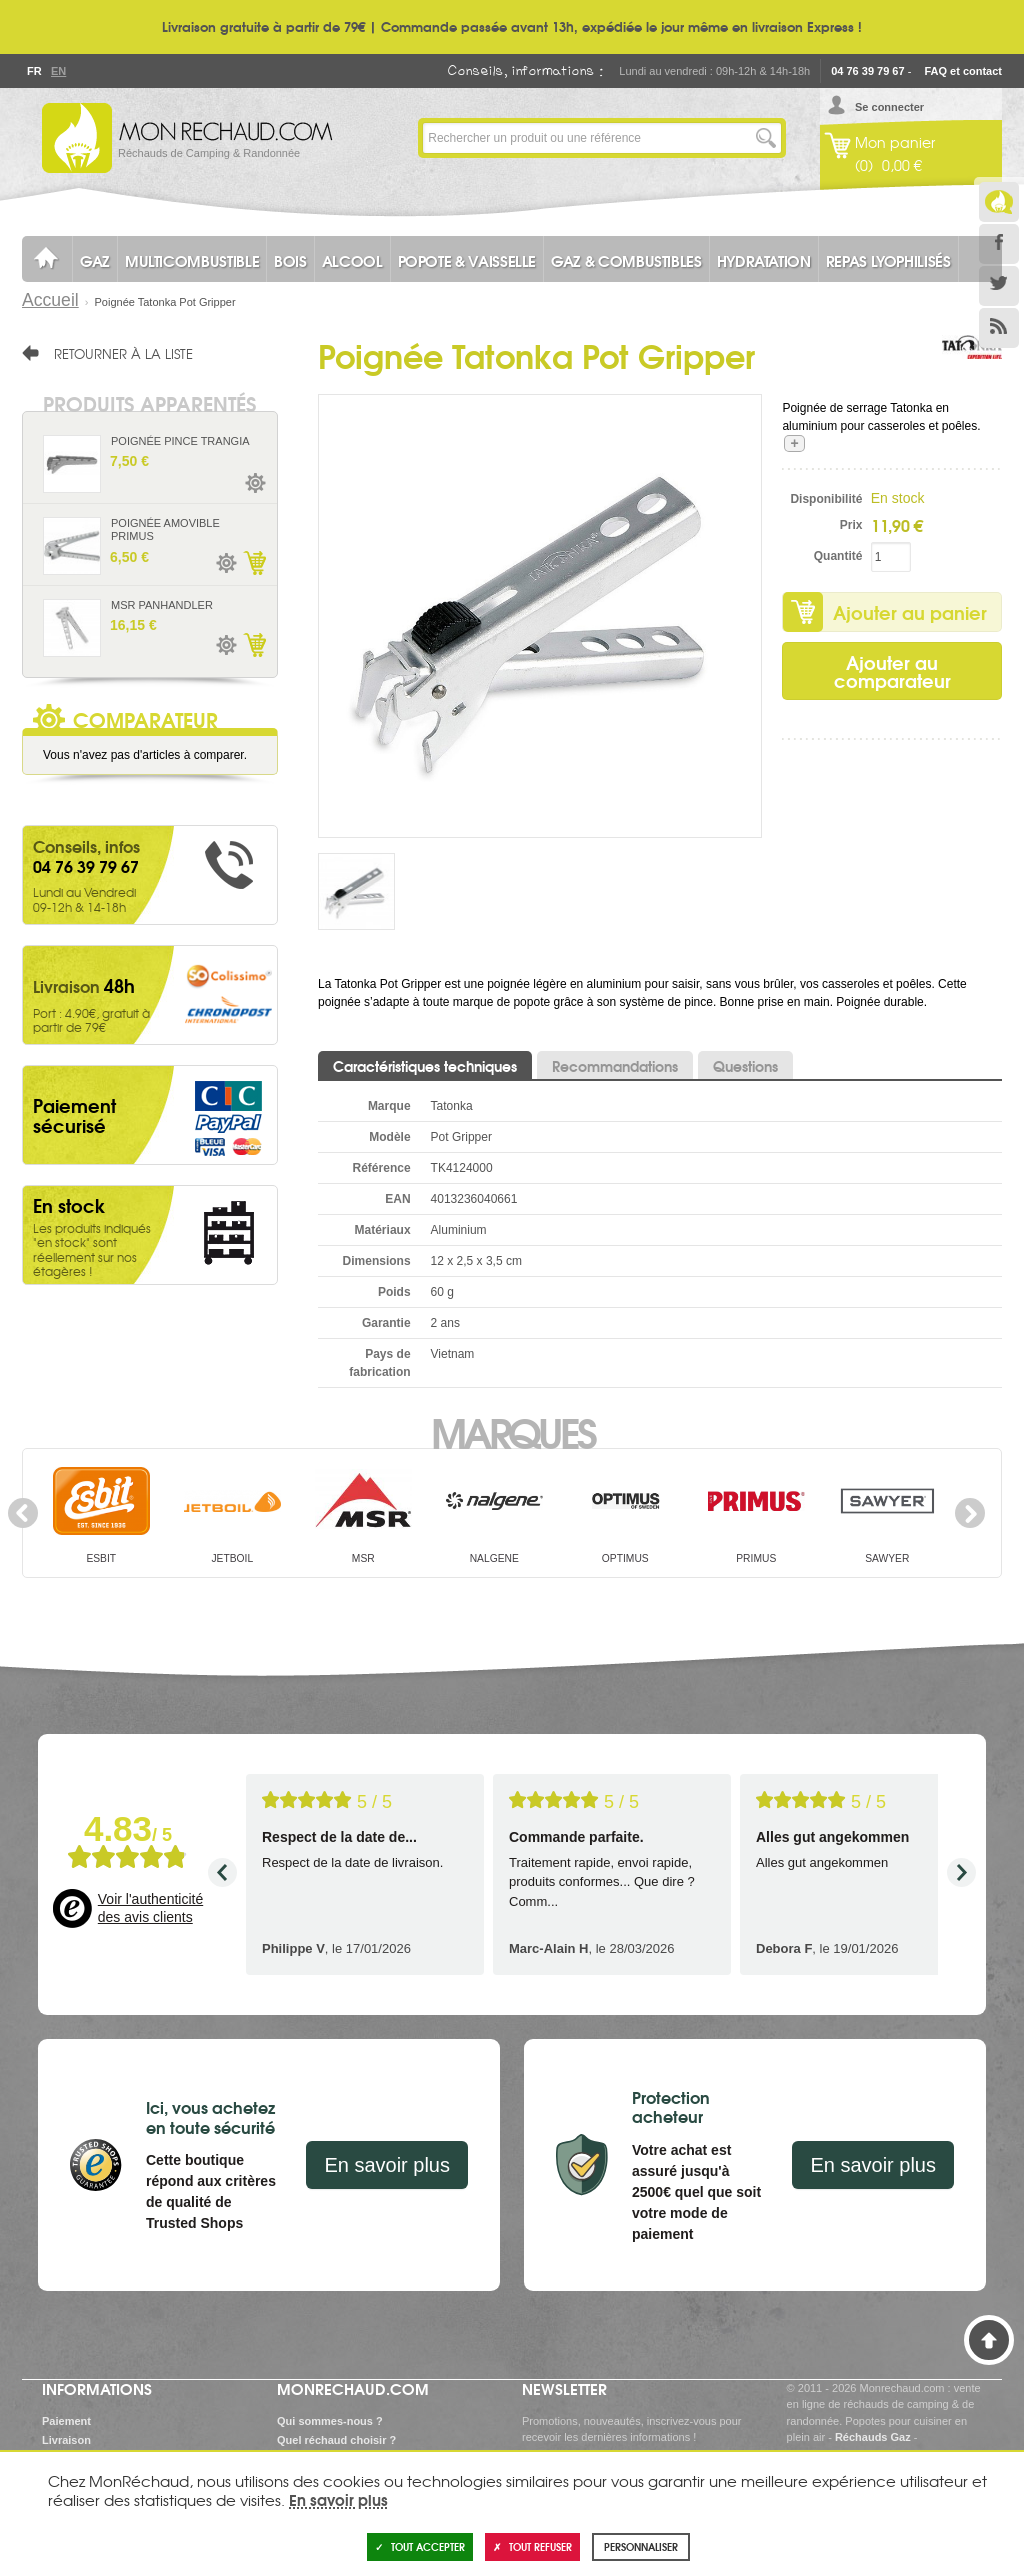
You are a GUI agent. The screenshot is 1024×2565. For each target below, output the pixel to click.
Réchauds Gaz (873, 2437)
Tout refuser (532, 2546)
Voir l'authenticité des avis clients (150, 1908)
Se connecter (889, 107)
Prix (851, 525)
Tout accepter (420, 2546)
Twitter (999, 286)
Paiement (66, 2421)
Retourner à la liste (123, 353)
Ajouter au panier (910, 612)
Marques (512, 1431)
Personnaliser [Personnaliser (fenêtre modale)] (641, 2546)
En (58, 71)
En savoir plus (387, 2165)
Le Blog (999, 202)
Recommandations (615, 1066)
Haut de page (989, 2340)
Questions (745, 1066)
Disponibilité (826, 499)
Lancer (766, 138)
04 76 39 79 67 (867, 71)
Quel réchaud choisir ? (336, 2440)
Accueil (50, 300)
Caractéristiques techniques (425, 1066)
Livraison (66, 2440)
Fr (34, 71)
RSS (999, 328)
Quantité (838, 556)
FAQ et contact (963, 71)
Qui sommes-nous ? (330, 2421)
